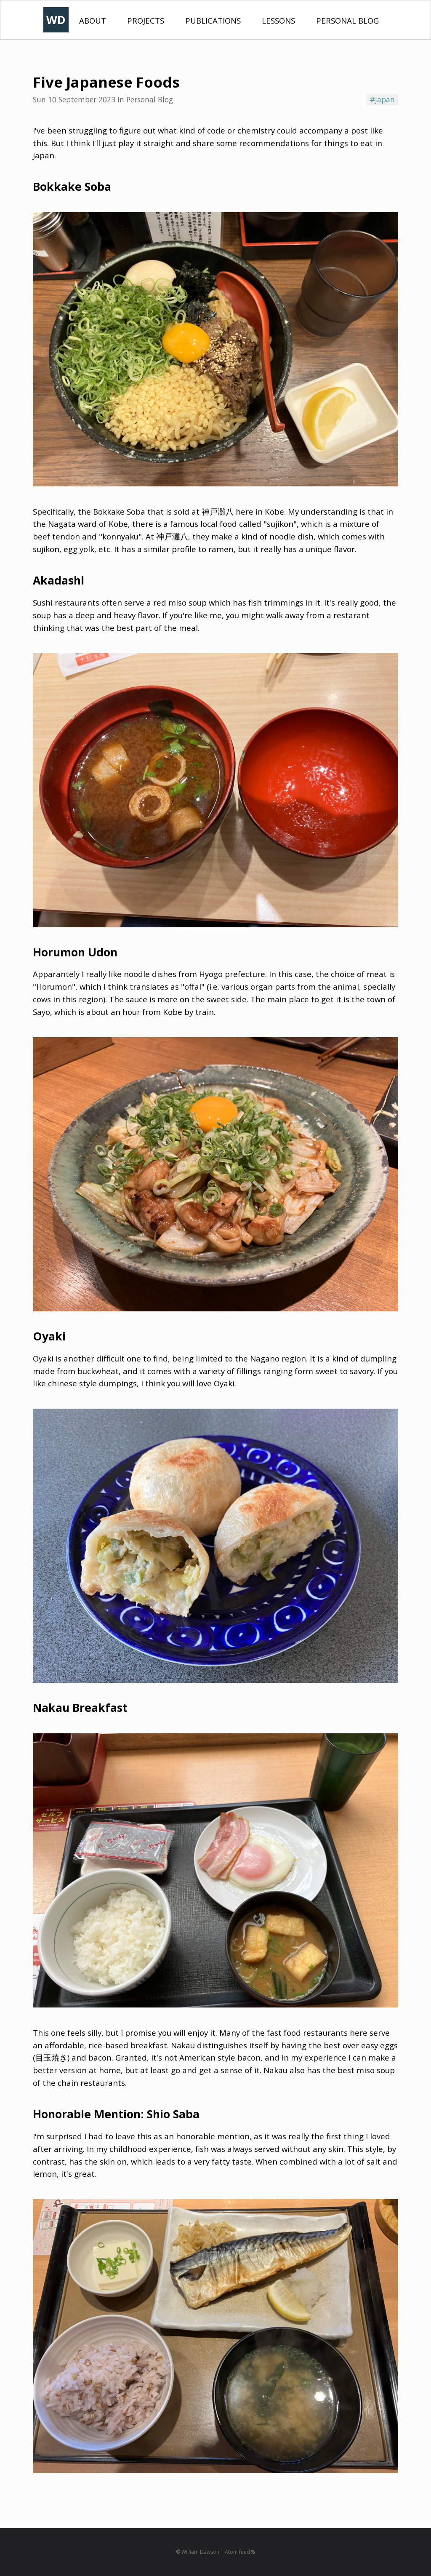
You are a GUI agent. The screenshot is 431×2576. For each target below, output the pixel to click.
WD (56, 19)
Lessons (278, 20)
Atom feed (240, 2551)
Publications (213, 20)
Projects (145, 20)
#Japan (382, 99)
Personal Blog (347, 20)
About (92, 20)
